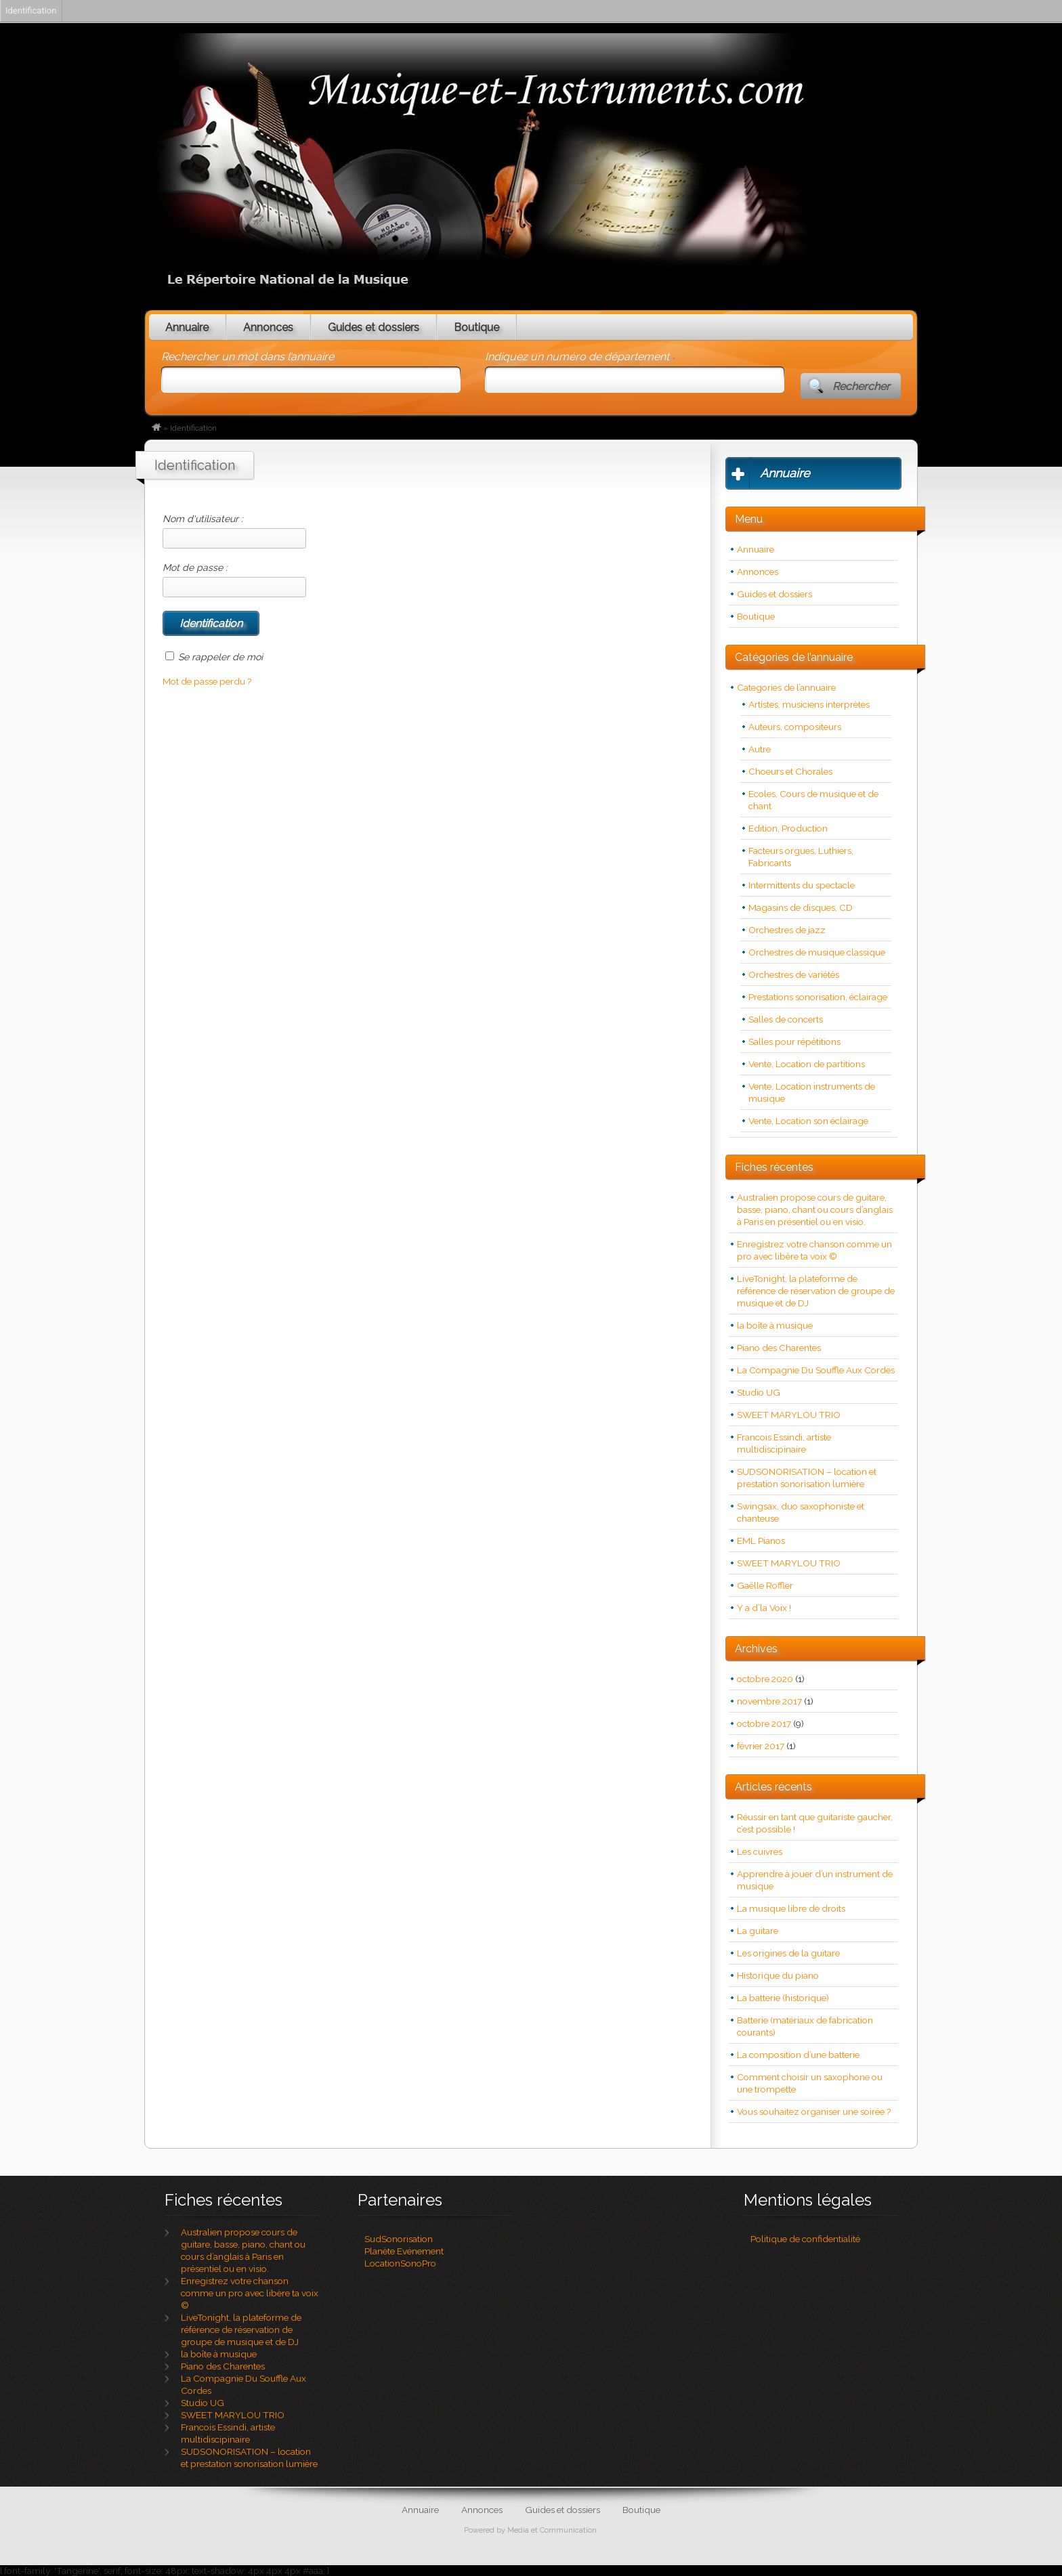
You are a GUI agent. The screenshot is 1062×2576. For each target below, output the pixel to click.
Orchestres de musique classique (816, 952)
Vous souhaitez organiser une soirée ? (814, 2111)
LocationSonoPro (400, 2263)
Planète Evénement (404, 2251)
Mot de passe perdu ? (207, 681)
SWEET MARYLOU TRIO (789, 1414)
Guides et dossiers (373, 327)
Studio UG (758, 1392)
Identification (30, 10)
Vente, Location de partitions (806, 1063)
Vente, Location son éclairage (808, 1120)
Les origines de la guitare (788, 1953)
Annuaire (187, 327)
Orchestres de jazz (787, 929)
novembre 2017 (769, 1701)
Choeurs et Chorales (790, 771)
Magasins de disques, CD (800, 907)
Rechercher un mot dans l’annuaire (247, 356)
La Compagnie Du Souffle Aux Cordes (816, 1370)
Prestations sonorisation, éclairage (817, 996)
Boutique (476, 327)
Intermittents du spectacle (801, 885)
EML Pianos (761, 1540)
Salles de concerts (785, 1019)
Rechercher (861, 386)
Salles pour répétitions (794, 1041)
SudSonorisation (398, 2238)
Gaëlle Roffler (765, 1585)
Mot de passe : (234, 579)
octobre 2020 (765, 1678)
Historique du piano (778, 1975)
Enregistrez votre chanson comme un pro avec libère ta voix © (249, 2293)
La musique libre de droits (791, 1908)
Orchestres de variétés (793, 974)
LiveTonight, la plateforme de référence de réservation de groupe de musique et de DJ (816, 1290)
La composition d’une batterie (798, 2054)
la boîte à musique (775, 1325)
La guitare (757, 1930)
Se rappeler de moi (220, 656)
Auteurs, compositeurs (794, 726)
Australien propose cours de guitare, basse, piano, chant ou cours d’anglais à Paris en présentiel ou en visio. (815, 1209)
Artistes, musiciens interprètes (809, 704)
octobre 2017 (764, 1723)
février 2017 (760, 1745)
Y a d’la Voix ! (764, 1607)
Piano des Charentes (779, 1347)
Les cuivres (759, 1851)
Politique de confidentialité (805, 2238)
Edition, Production (788, 828)
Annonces (268, 327)
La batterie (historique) (783, 1997)
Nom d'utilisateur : (234, 531)
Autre (759, 749)
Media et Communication (552, 2530)
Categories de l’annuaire (786, 687)
